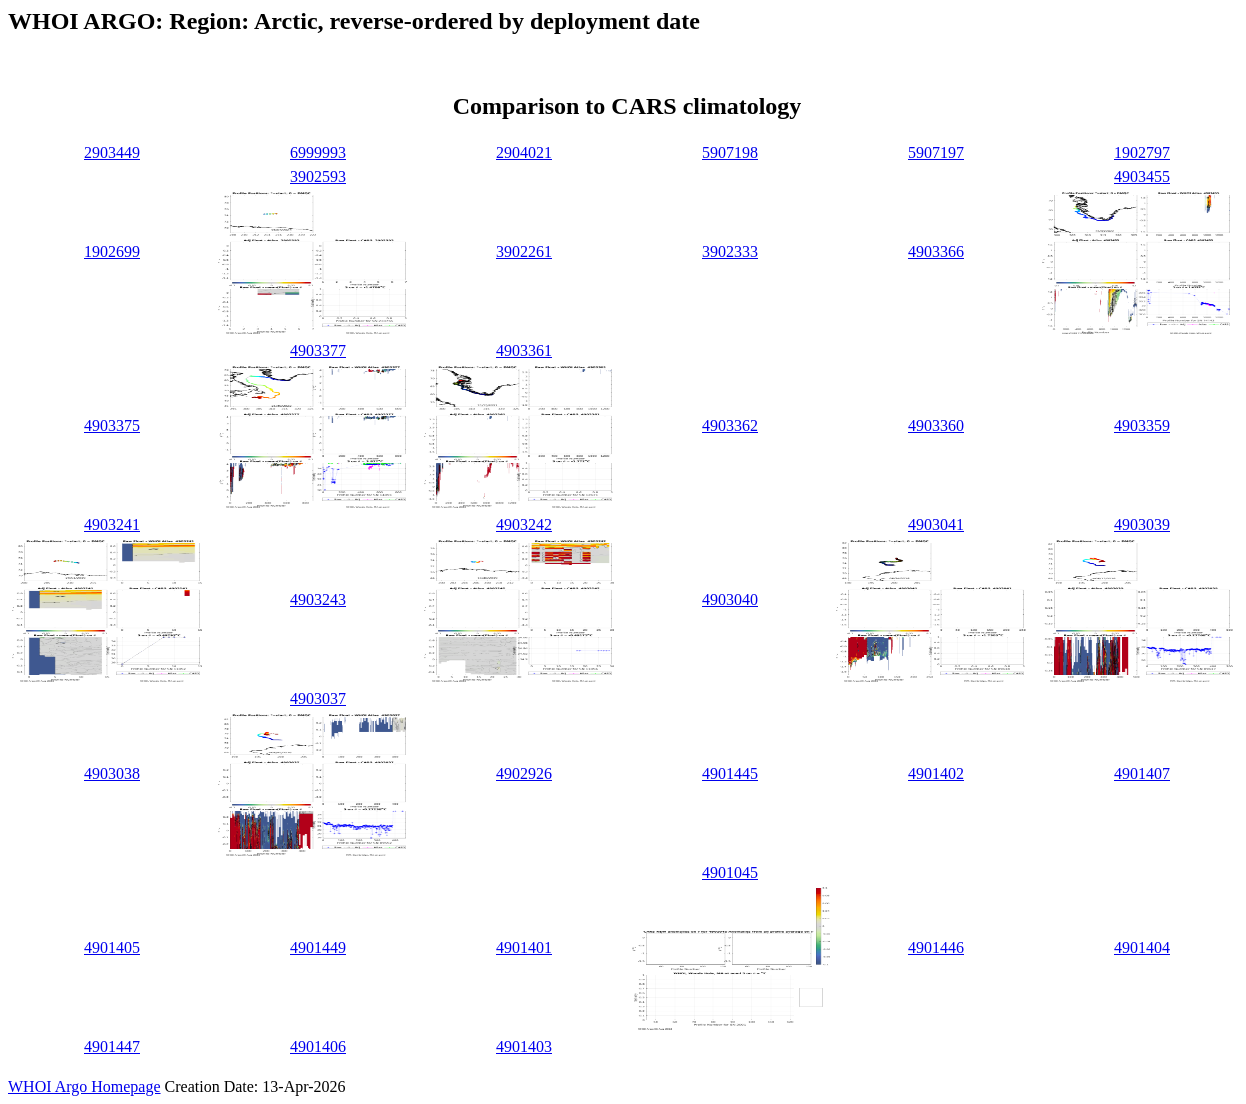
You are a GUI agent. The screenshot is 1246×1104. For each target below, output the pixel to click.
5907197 (936, 152)
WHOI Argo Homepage (84, 1086)
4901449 (318, 947)
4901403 (524, 1046)
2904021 (524, 152)
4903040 (730, 599)
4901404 (1142, 947)
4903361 (524, 350)
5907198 (730, 152)
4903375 (112, 425)
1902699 (112, 251)
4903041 (936, 524)
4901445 (730, 773)
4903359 (1142, 425)
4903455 (1142, 176)
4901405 (112, 947)
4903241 (112, 524)
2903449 (112, 152)
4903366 (936, 251)
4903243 (318, 599)
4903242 (524, 524)
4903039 (1142, 524)
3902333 (730, 251)
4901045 (730, 872)
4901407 (1142, 773)
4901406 (318, 1046)
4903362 (730, 425)
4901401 (524, 947)
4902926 (524, 773)
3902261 (524, 251)
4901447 (112, 1046)
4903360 (936, 425)
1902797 (1142, 152)
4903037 (318, 698)
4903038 (112, 773)
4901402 (936, 773)
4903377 (318, 350)
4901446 (936, 947)
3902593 (318, 176)
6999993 (318, 152)
